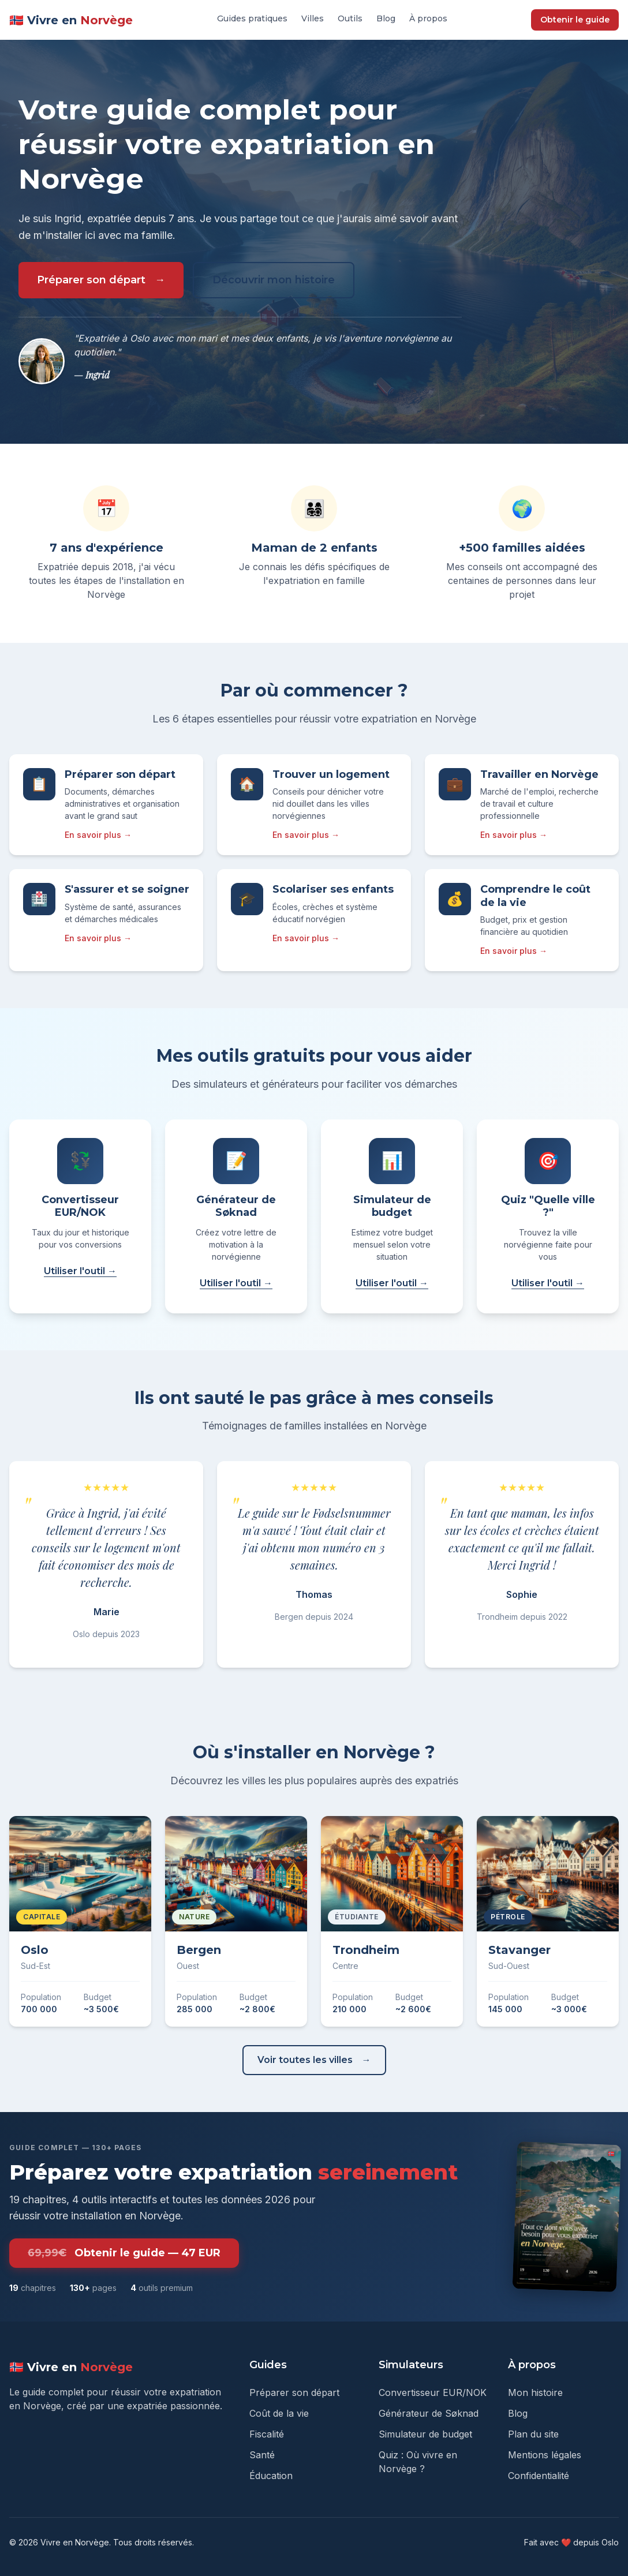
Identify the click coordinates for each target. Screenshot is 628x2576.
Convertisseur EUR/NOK (433, 2392)
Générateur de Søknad (429, 2413)
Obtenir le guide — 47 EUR (124, 2253)
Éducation (271, 2475)
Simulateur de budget (425, 2434)
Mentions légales (544, 2455)
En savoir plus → (98, 835)
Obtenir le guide (575, 19)
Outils (350, 18)
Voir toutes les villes (305, 2059)
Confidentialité (538, 2475)
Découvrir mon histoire (273, 280)
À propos (428, 18)
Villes (312, 18)
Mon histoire (535, 2392)
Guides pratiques (252, 18)
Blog (385, 18)
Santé (262, 2455)
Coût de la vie (279, 2413)
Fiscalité (266, 2434)
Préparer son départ (91, 280)
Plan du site (533, 2434)
